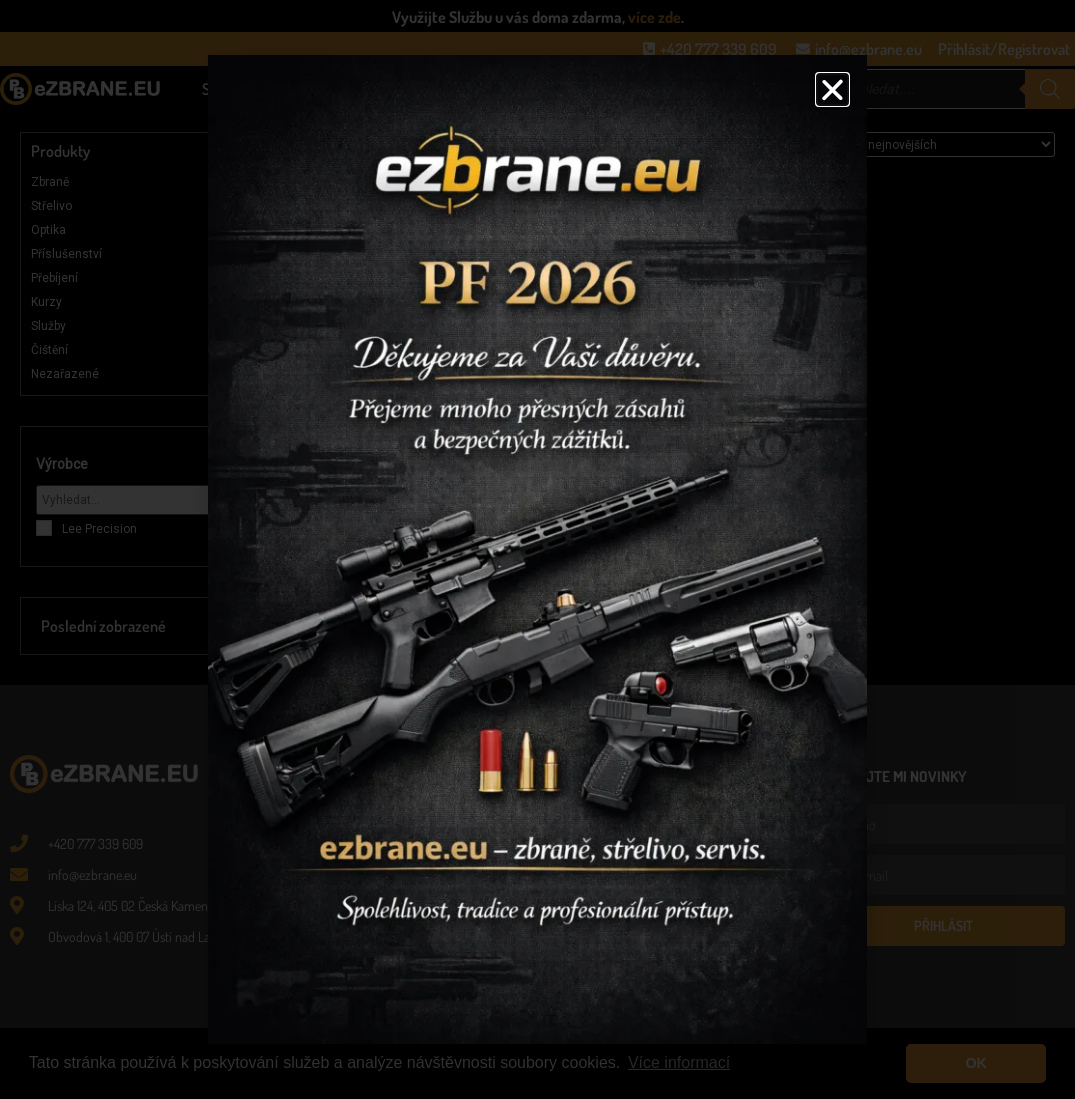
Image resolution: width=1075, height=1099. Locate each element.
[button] (832, 89)
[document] (537, 549)
